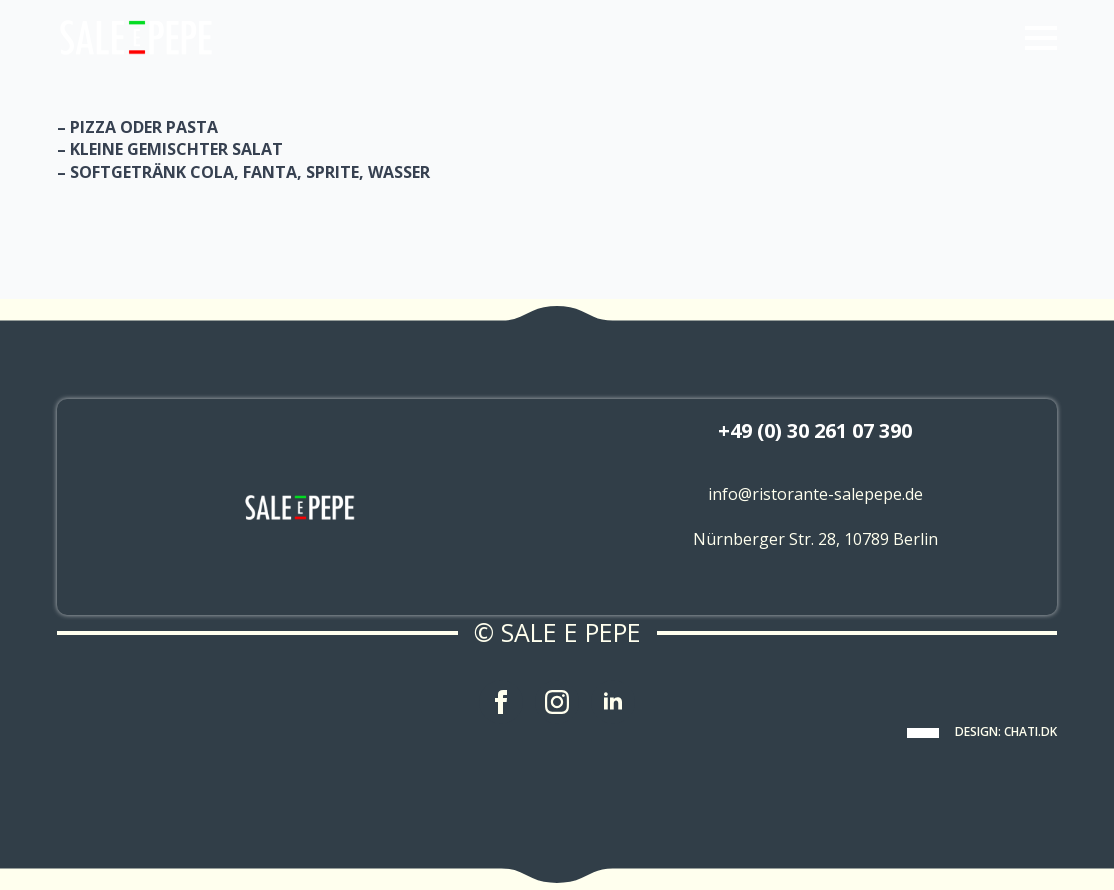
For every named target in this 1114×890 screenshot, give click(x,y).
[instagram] (557, 702)
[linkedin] (613, 702)
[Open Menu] (1041, 38)
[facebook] (501, 702)
